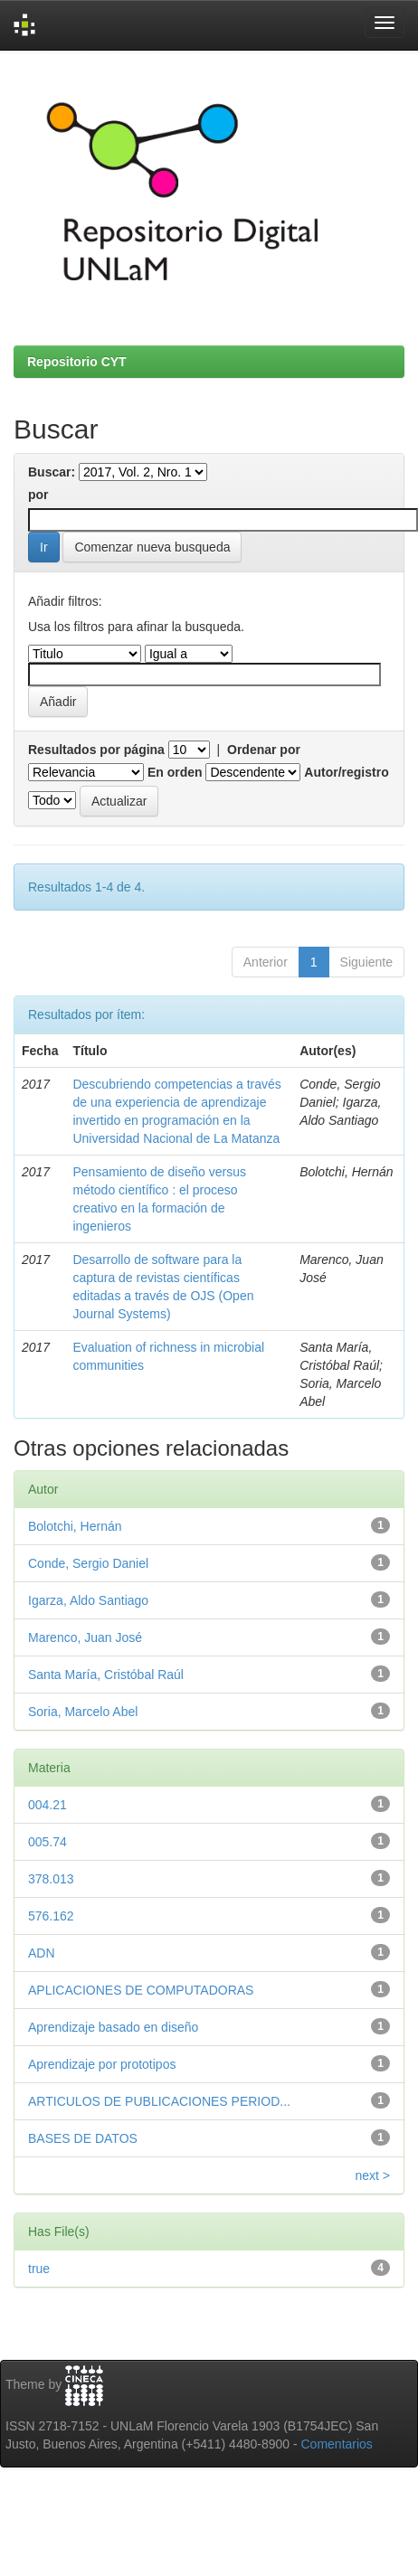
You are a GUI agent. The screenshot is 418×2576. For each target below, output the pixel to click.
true (39, 2268)
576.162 (51, 1916)
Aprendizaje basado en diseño (113, 2027)
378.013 (51, 1879)
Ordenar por (263, 749)
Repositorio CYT (77, 361)
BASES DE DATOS (83, 2138)
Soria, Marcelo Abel (83, 1711)
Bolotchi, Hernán (75, 1526)
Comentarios (337, 2444)
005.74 (47, 1842)
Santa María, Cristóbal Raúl (106, 1674)
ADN (41, 1953)
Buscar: (51, 472)
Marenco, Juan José (85, 1637)
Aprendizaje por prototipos (102, 2064)
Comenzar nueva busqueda (152, 547)
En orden (175, 772)
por (38, 494)
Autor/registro (346, 772)
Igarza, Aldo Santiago (88, 1600)
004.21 (47, 1805)
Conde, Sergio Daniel (88, 1563)
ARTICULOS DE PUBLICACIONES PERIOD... (159, 2101)
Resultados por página (96, 749)
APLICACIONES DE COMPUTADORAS (140, 1990)
